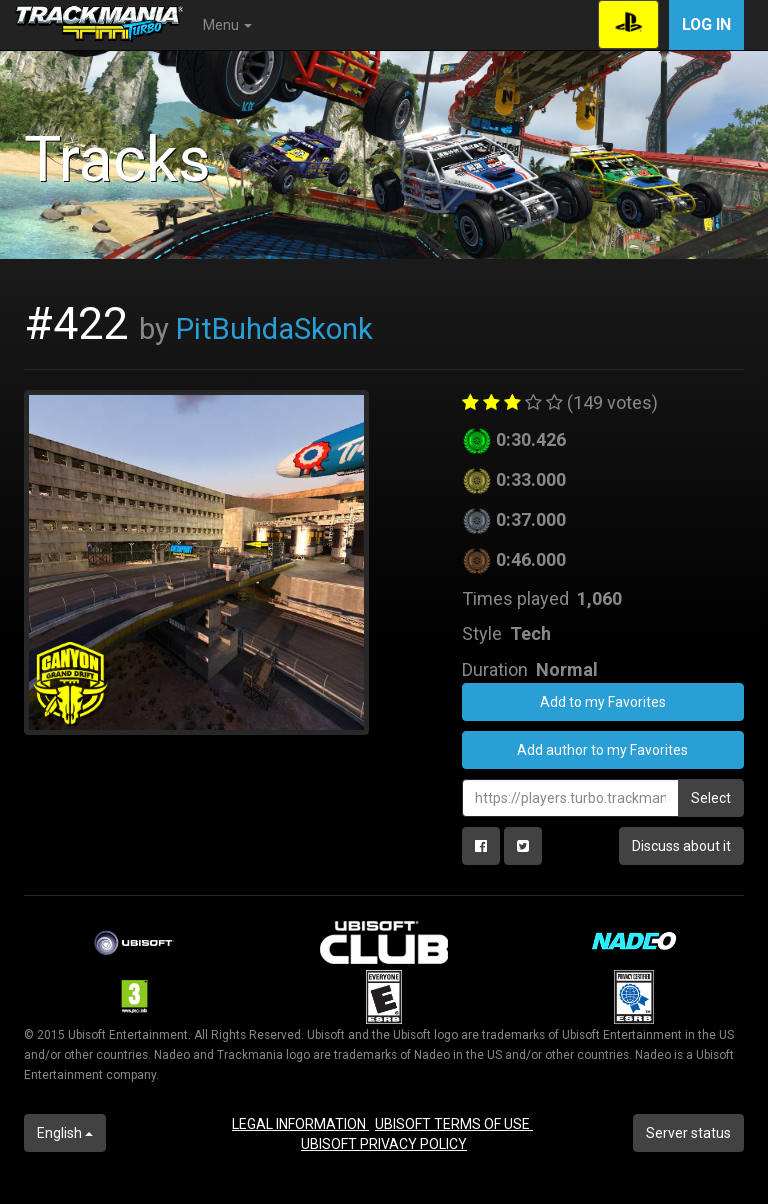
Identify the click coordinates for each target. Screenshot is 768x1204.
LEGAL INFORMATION (300, 1124)
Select (711, 798)
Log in (706, 24)
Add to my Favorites (603, 702)
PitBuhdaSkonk (274, 329)
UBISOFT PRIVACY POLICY (384, 1144)
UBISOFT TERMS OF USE (454, 1124)
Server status (688, 1133)
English (65, 1133)
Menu (227, 25)
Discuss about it (681, 846)
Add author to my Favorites (602, 750)
